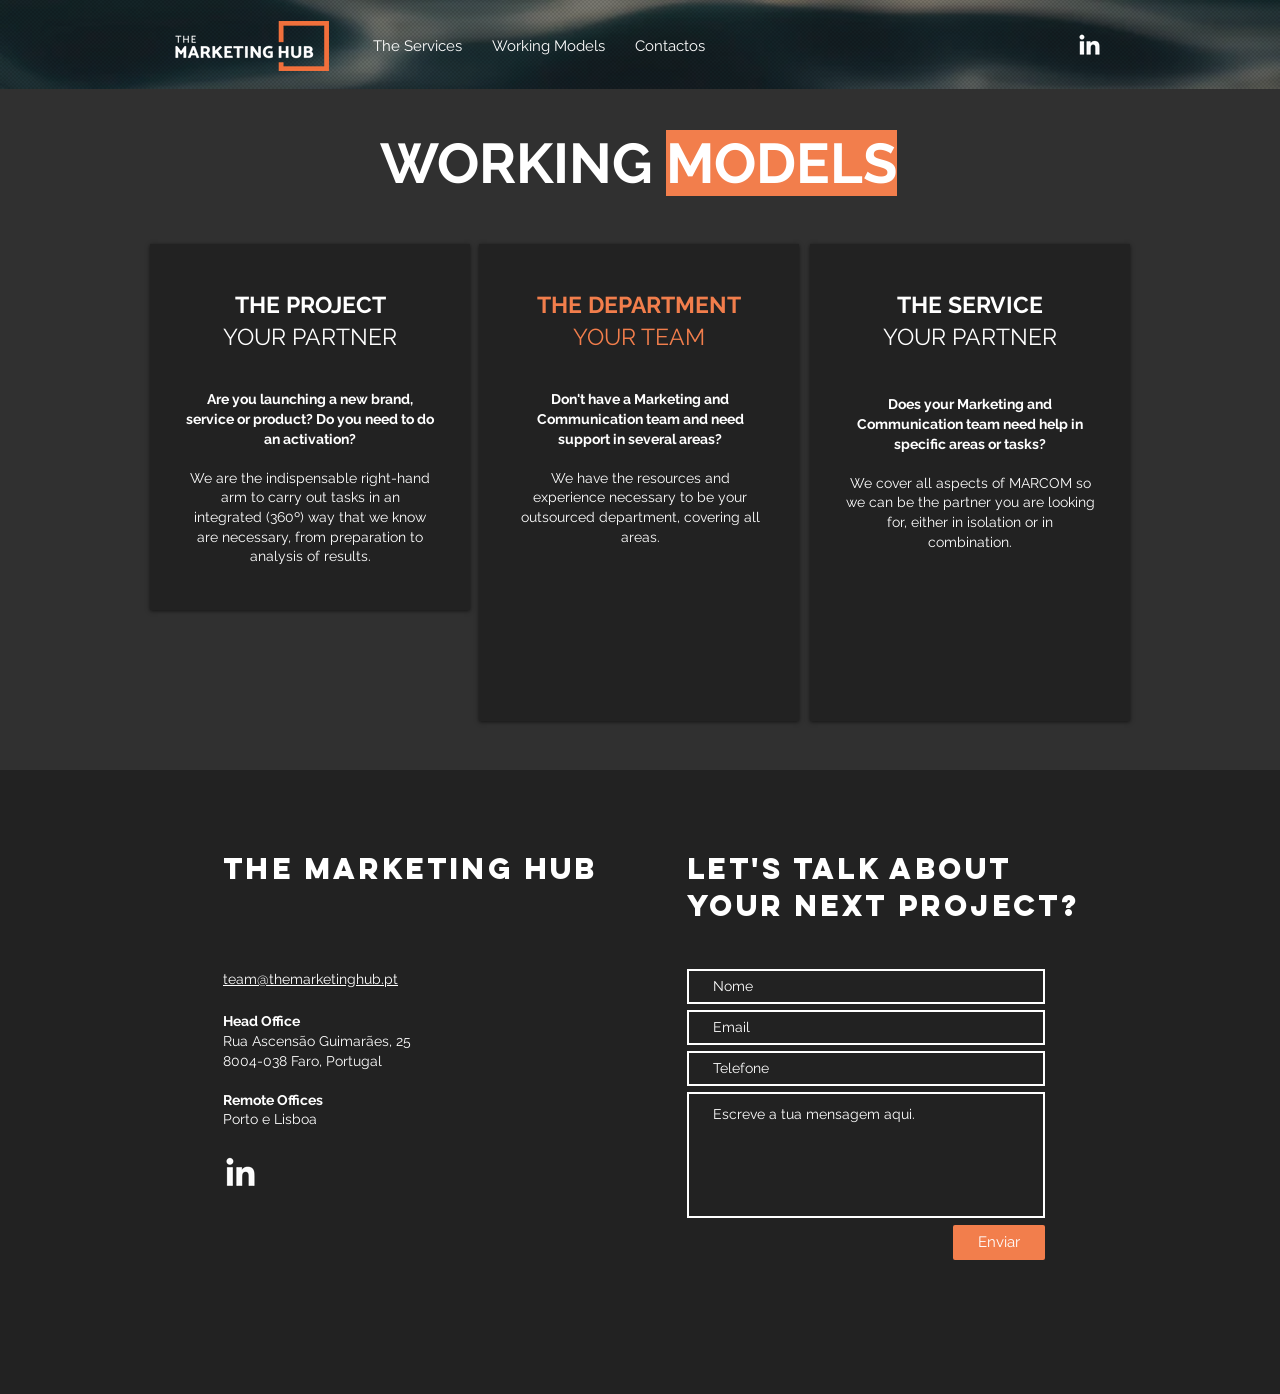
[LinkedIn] (1089, 46)
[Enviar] (999, 1242)
